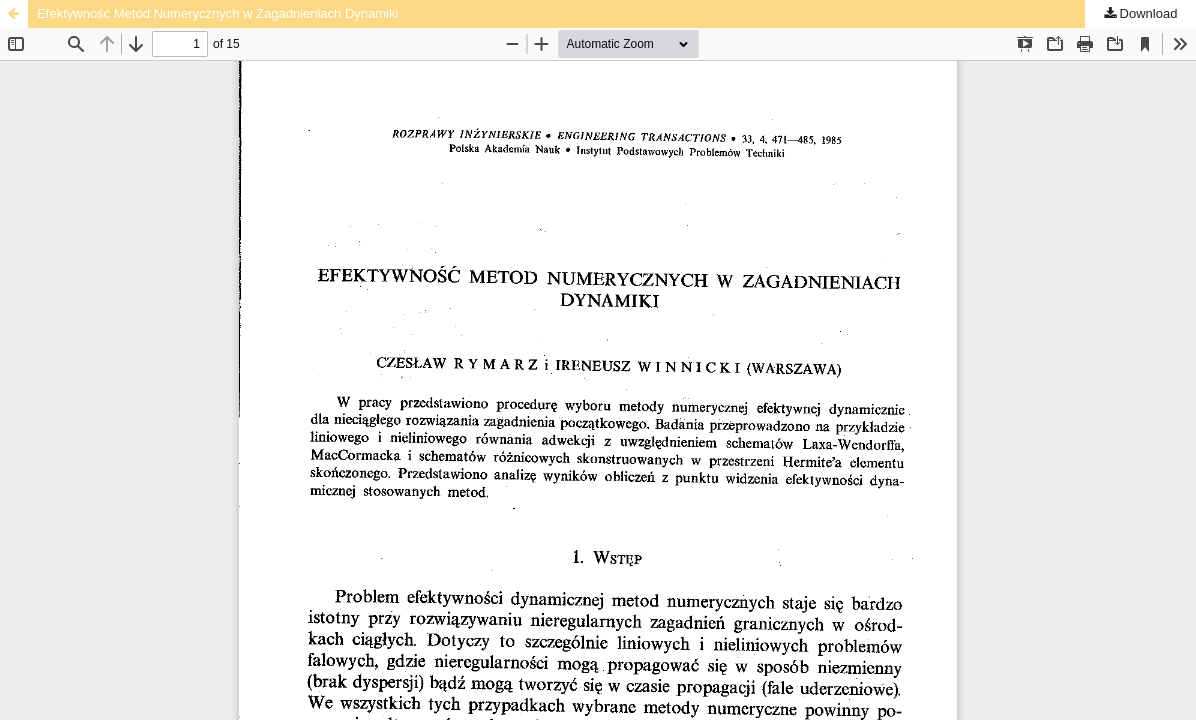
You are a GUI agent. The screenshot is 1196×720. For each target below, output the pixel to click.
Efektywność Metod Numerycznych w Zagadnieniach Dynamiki (217, 13)
